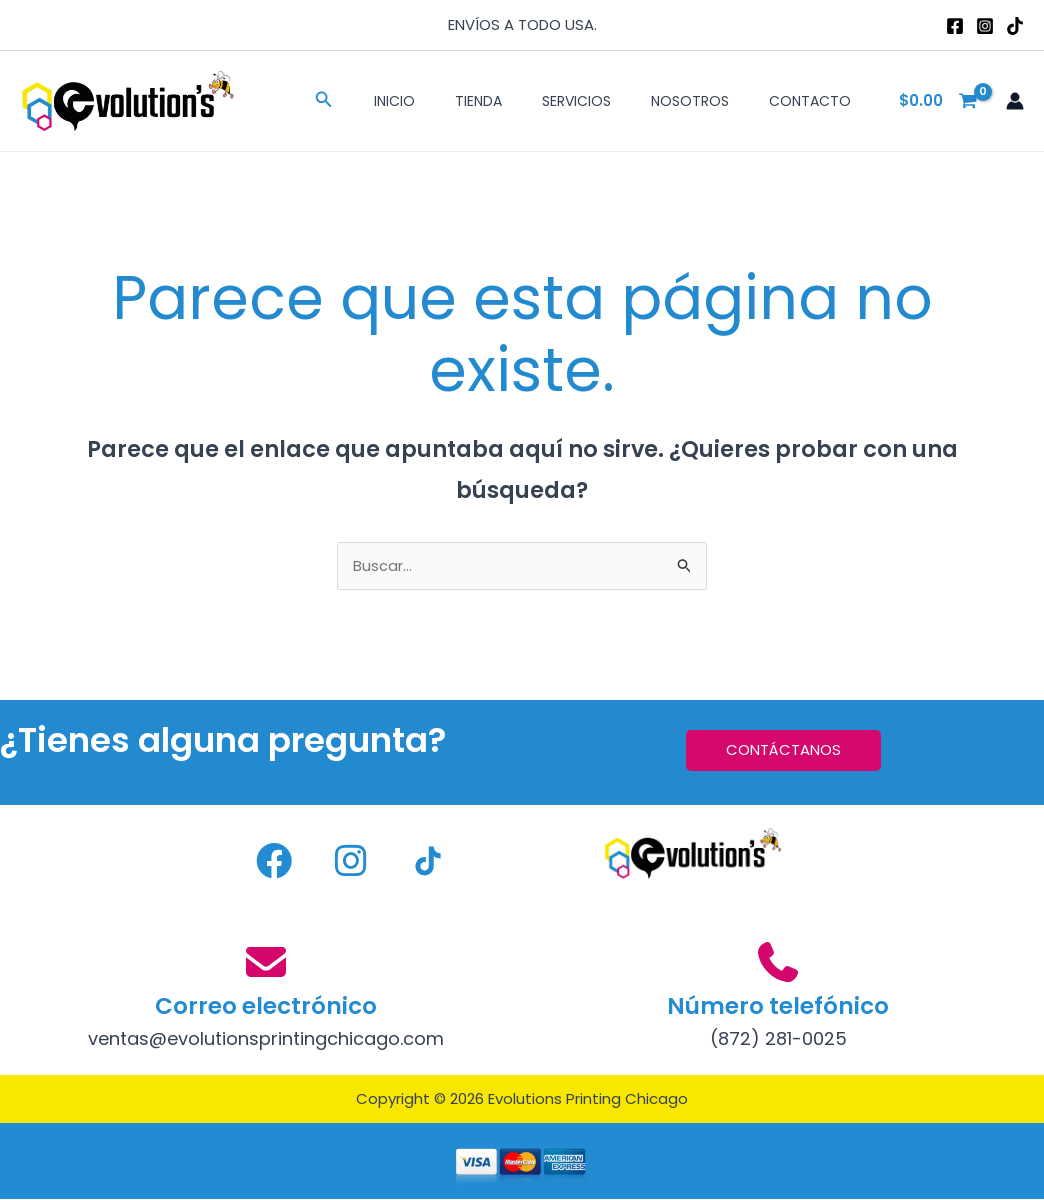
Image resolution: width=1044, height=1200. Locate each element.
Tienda (478, 101)
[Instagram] (985, 26)
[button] (324, 101)
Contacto (810, 101)
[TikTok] (1015, 26)
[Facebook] (955, 26)
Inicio (394, 101)
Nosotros (690, 101)
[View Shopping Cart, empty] (939, 101)
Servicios (576, 101)
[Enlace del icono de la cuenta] (1015, 101)
